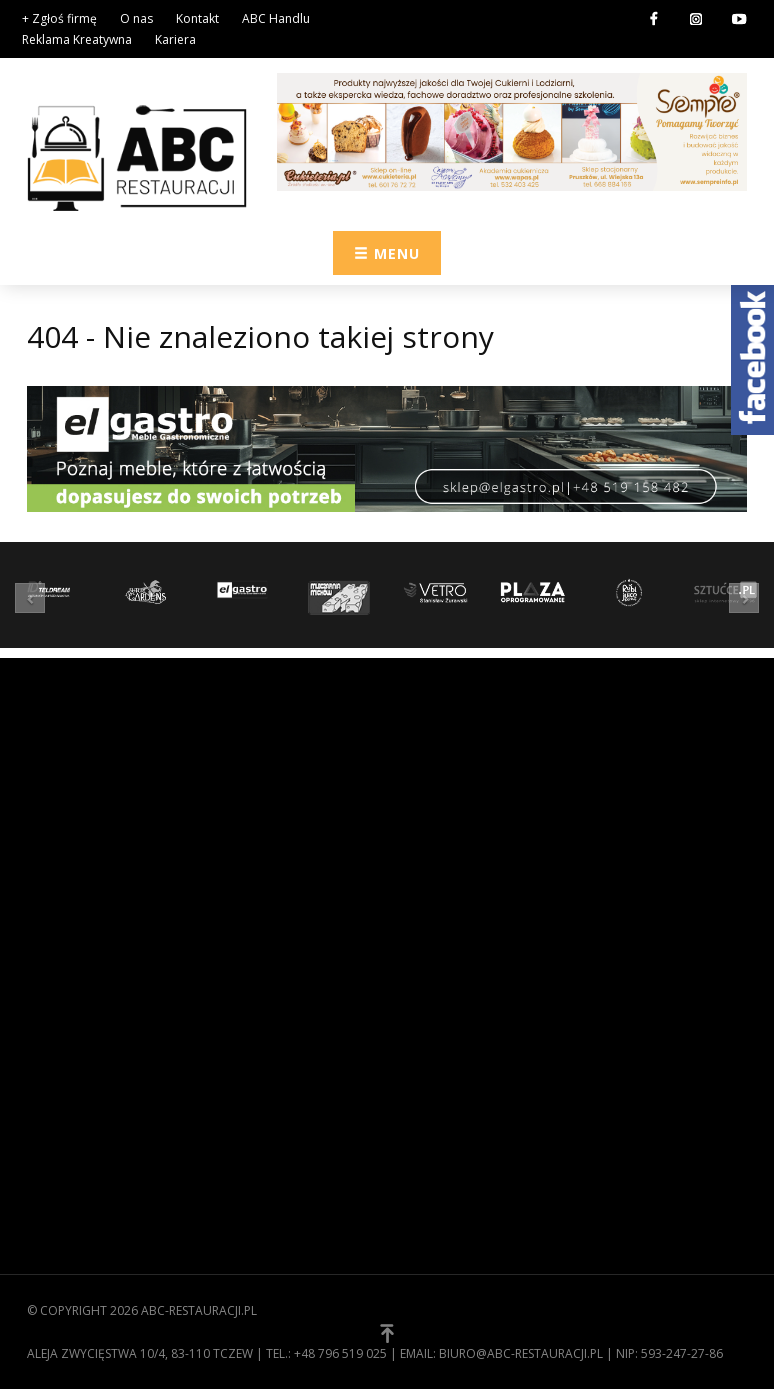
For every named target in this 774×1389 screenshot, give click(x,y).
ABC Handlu (276, 18)
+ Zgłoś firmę (59, 18)
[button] (35, 597)
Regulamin (62, 1081)
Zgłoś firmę (67, 1143)
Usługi (425, 923)
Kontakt (197, 18)
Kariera (175, 39)
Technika (431, 892)
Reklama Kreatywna (77, 39)
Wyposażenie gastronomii (490, 799)
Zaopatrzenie (447, 768)
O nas (136, 18)
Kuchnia (429, 830)
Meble (421, 861)
